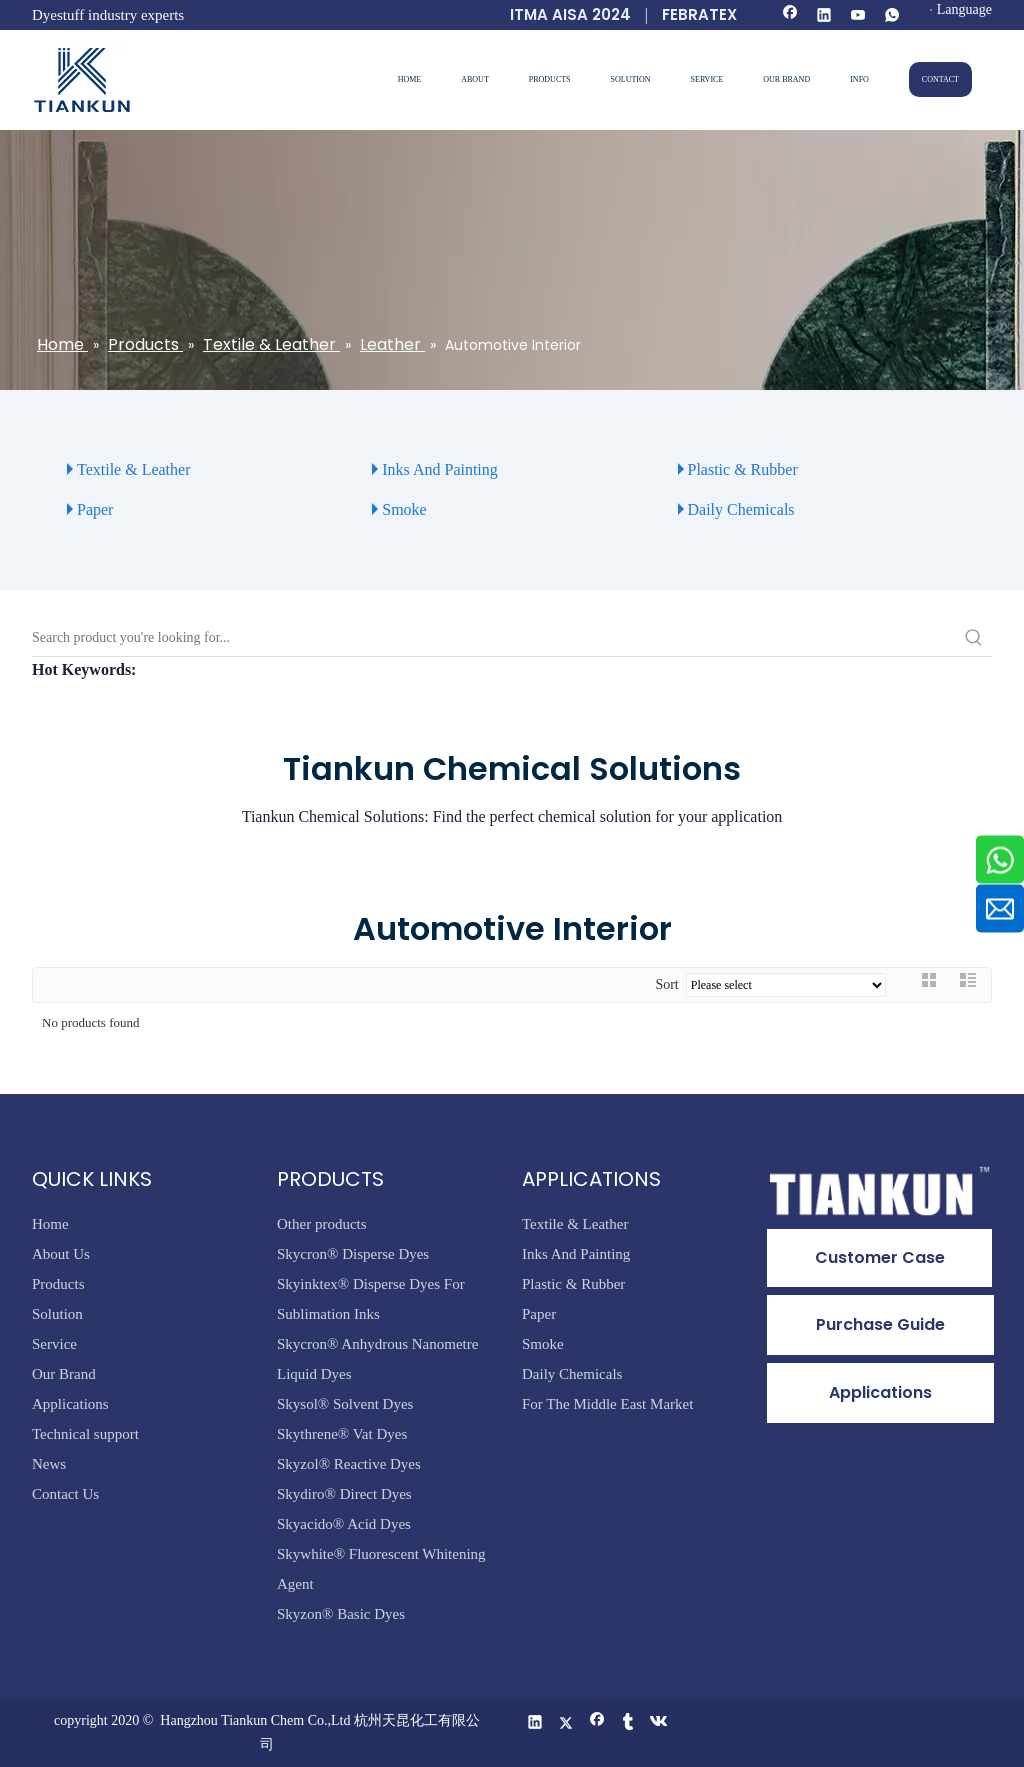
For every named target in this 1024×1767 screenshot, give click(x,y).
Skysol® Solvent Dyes (345, 1404)
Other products (322, 1224)
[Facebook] (790, 16)
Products (58, 1284)
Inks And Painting (440, 469)
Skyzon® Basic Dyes (341, 1614)
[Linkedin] (824, 16)
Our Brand (64, 1374)
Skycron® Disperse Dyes (353, 1254)
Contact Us (65, 1494)
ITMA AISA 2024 (570, 14)
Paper (95, 509)
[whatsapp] (892, 16)
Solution (57, 1314)
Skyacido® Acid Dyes (344, 1524)
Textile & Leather (134, 469)
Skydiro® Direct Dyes (344, 1494)
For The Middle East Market (607, 1404)
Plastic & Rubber (743, 469)
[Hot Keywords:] (974, 638)
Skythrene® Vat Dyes (342, 1434)
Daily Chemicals (741, 509)
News (49, 1464)
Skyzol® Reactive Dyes (349, 1464)
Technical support (85, 1434)
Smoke (404, 509)
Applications (70, 1404)
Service (54, 1344)
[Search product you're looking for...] (494, 638)
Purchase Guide (880, 1324)
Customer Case (880, 1257)
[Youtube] (858, 16)
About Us (61, 1254)
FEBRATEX (699, 14)
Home (50, 1224)
